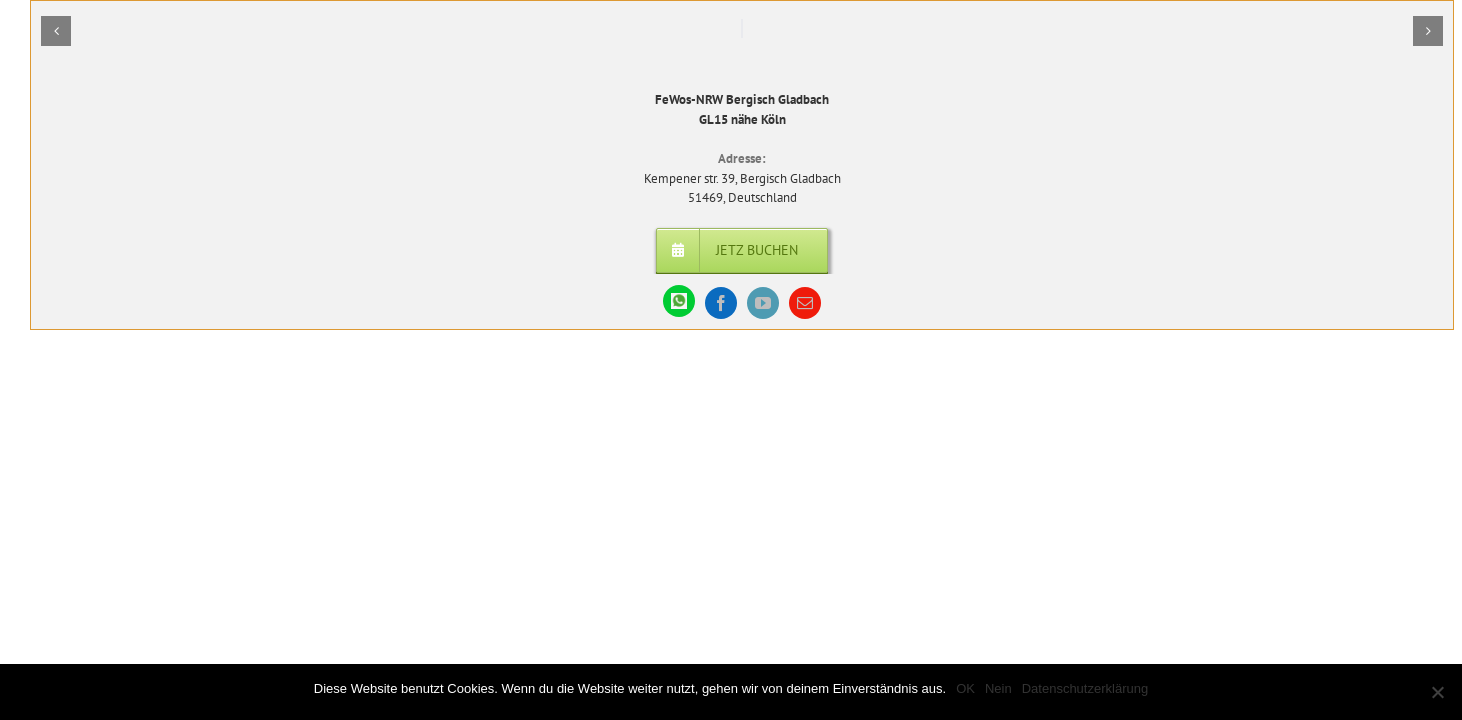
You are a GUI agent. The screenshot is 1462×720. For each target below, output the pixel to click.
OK (965, 688)
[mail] (805, 303)
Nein (998, 688)
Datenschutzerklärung (1085, 688)
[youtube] (763, 303)
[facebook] (721, 303)
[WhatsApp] (679, 301)
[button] (56, 31)
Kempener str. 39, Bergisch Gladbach (742, 178)
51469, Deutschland (742, 197)
